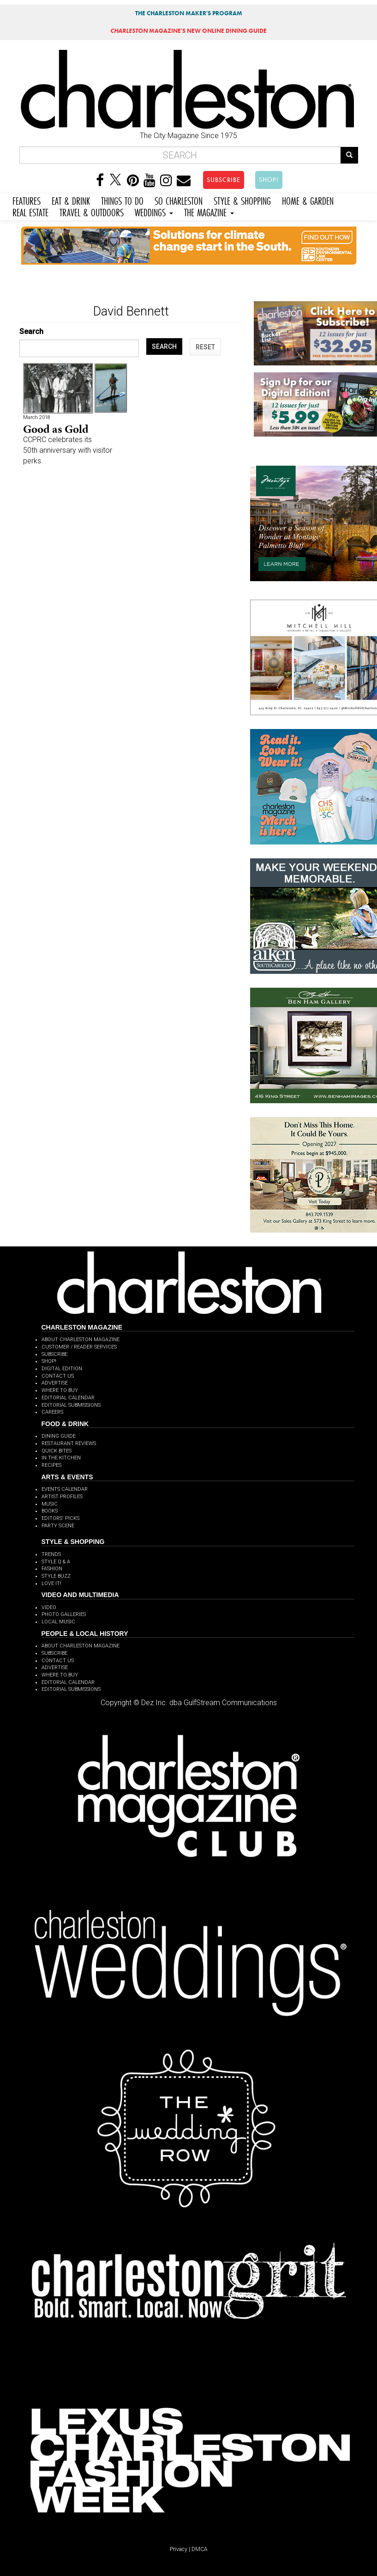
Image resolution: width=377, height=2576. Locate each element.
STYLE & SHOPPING (242, 200)
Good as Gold (56, 429)
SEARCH (164, 346)
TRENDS (51, 1554)
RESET (205, 347)
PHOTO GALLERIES (64, 1614)
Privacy (178, 2549)
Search (31, 331)
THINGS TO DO (122, 200)
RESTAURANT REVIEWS (69, 1443)
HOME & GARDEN (308, 200)
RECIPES (51, 1465)
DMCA (199, 2549)
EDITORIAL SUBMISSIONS (71, 1405)
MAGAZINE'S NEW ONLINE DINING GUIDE (188, 31)
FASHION (52, 1569)
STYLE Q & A (56, 1562)
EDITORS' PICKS (60, 1518)
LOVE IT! (51, 1583)
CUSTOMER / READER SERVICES (79, 1347)
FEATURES (26, 200)
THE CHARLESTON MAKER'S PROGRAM (188, 13)
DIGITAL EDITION (62, 1369)
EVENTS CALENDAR (65, 1489)
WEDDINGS (154, 211)
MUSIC (50, 1504)
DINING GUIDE (59, 1436)
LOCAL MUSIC (58, 1622)
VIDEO (49, 1607)
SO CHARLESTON (179, 200)
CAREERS (52, 1412)
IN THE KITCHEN (61, 1458)
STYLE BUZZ (56, 1576)
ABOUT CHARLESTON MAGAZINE (81, 1340)
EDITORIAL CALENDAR (68, 1398)
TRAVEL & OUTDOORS (92, 211)
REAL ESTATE (30, 211)
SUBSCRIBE (223, 180)
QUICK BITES (57, 1451)
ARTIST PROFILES (62, 1497)
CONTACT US (58, 1376)
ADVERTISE (55, 1383)
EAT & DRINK (71, 200)
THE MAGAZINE (209, 211)
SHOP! (269, 180)
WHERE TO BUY (60, 1390)
